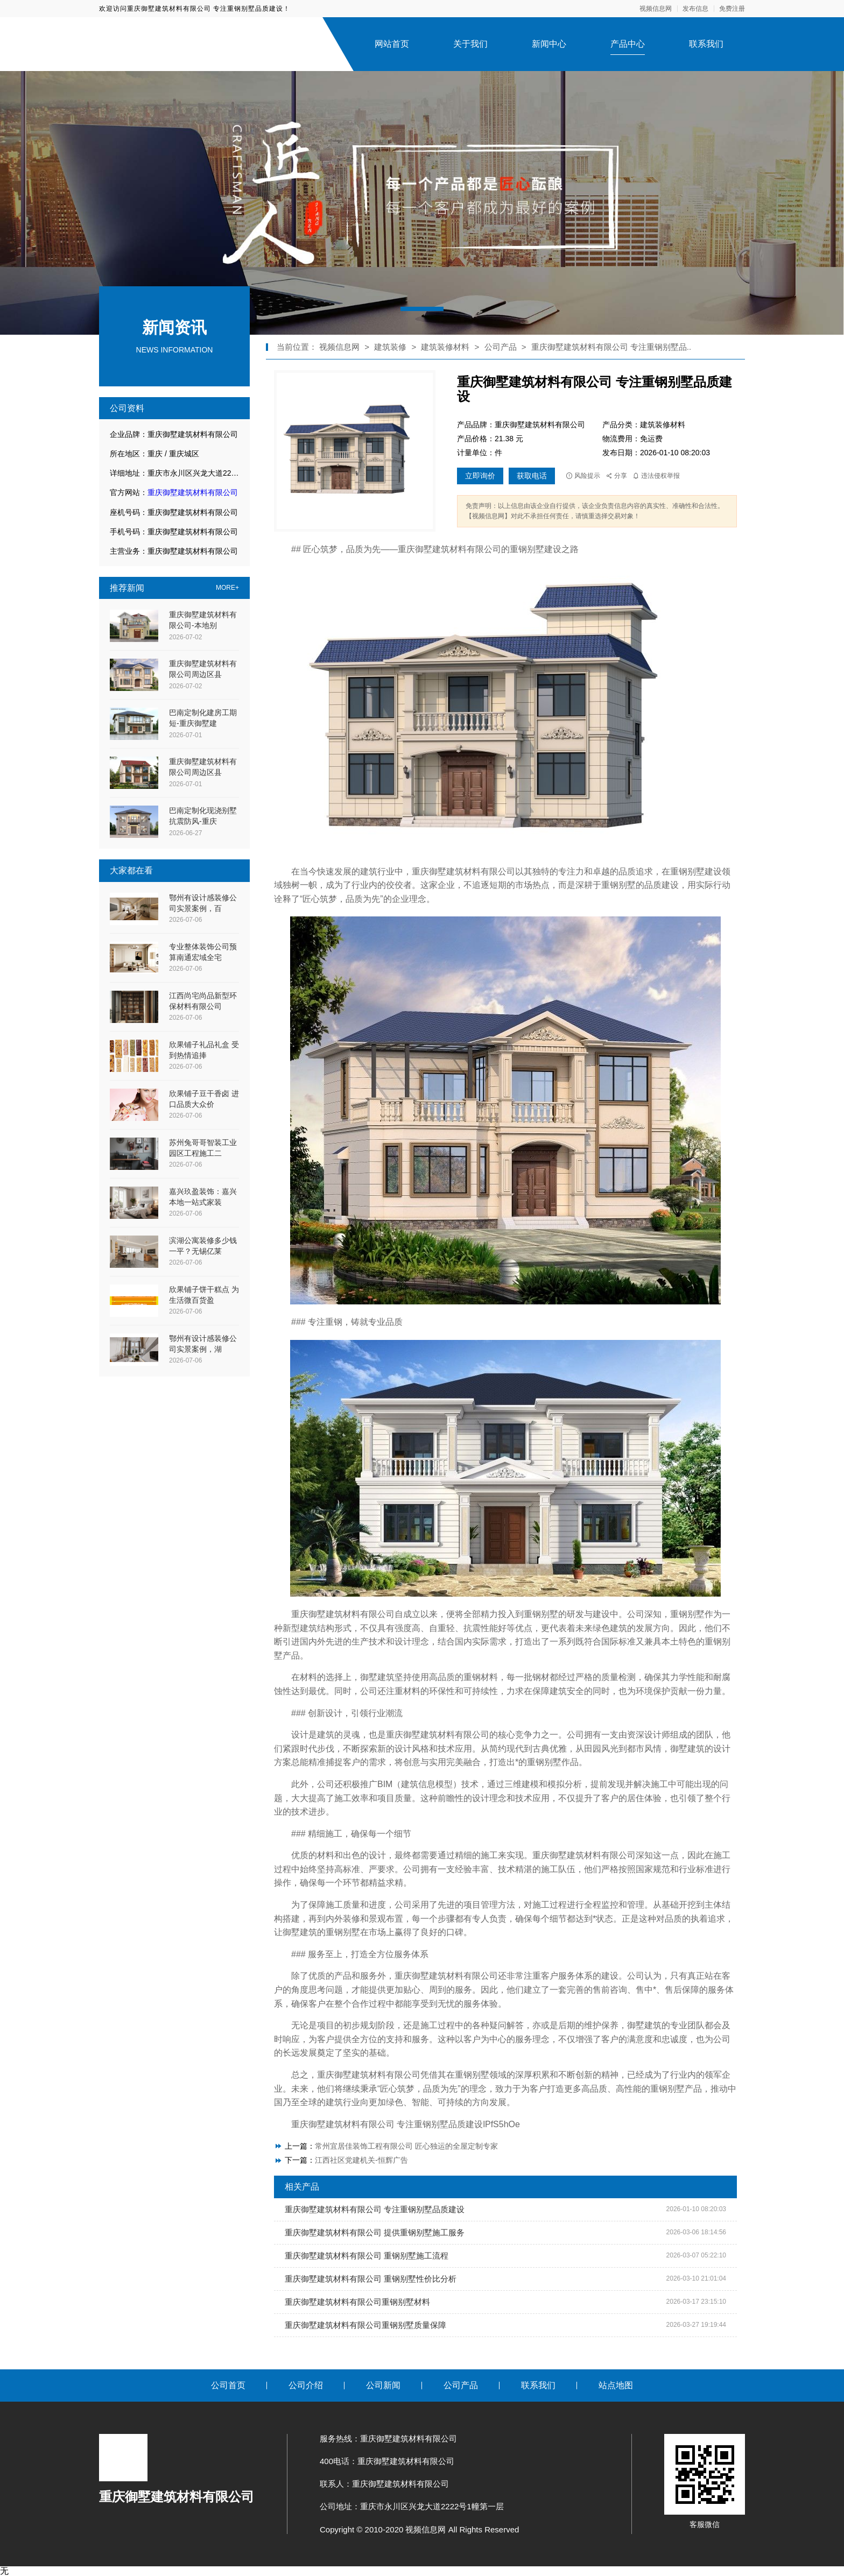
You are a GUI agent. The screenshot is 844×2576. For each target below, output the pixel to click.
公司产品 (500, 346)
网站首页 (392, 43)
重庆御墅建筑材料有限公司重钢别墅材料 (357, 2301)
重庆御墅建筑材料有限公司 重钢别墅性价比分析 (370, 2278)
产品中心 (627, 43)
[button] (422, 309)
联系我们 (706, 43)
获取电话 (532, 475)
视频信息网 (655, 8)
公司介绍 (306, 2385)
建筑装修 (390, 346)
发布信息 (695, 8)
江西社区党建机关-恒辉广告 (361, 2160)
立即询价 (480, 475)
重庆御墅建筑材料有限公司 (192, 492)
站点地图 (616, 2385)
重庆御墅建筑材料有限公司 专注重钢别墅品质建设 (375, 2209)
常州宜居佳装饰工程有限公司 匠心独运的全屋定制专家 (406, 2146)
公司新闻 (383, 2385)
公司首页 (228, 2385)
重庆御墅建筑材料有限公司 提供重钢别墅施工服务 (375, 2232)
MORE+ (227, 587)
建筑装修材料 (446, 346)
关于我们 (470, 43)
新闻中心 (549, 43)
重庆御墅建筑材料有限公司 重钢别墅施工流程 (366, 2255)
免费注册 (732, 8)
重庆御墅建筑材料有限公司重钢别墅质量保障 (365, 2325)
